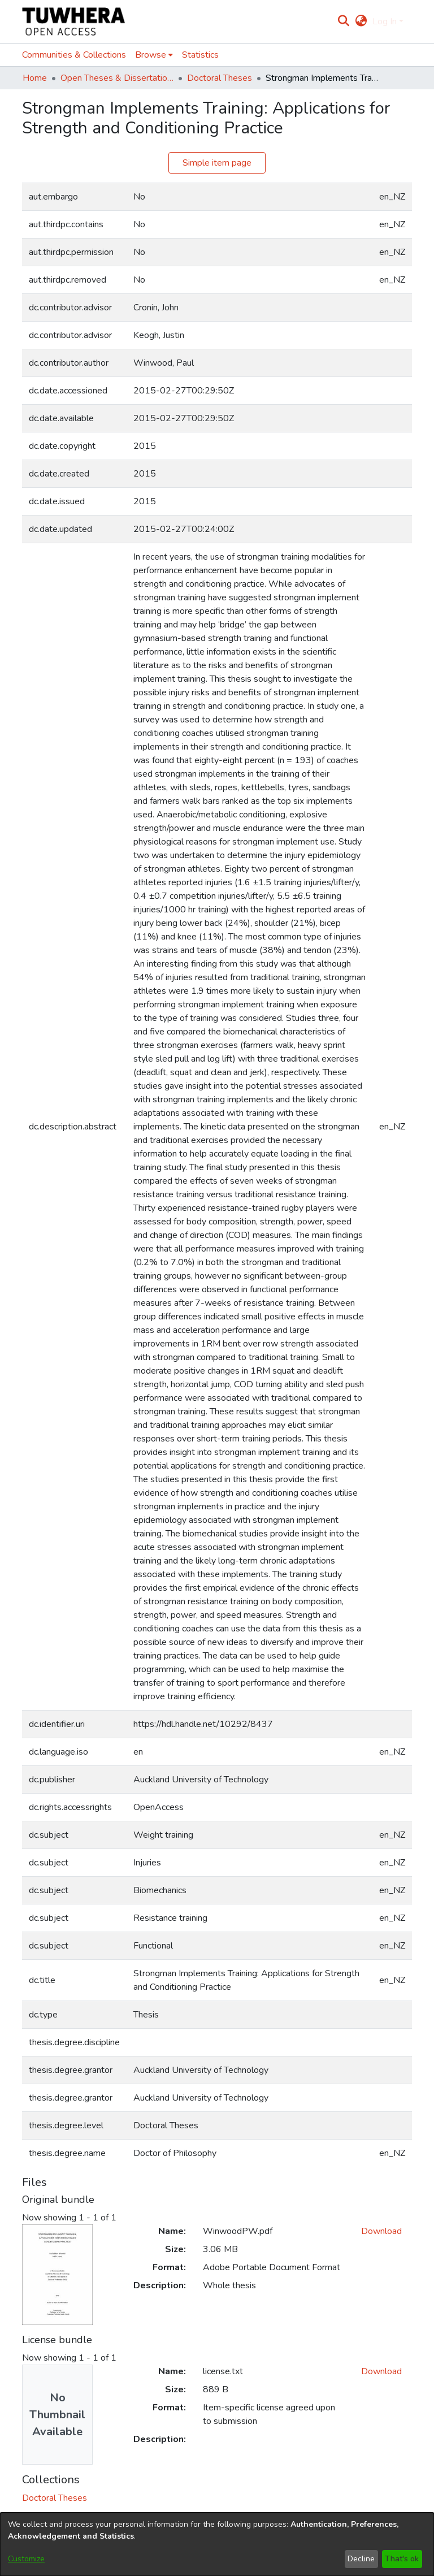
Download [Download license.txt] (381, 2371)
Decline (361, 2558)
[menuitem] (361, 21)
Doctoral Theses (219, 78)
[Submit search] (344, 21)
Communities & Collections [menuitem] (74, 55)
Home (35, 78)
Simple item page (217, 163)
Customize (26, 2558)
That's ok (402, 2558)
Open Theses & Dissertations (116, 78)
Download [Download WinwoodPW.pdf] (381, 2231)
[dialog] (217, 2544)
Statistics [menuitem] (200, 55)
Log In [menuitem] (384, 21)
